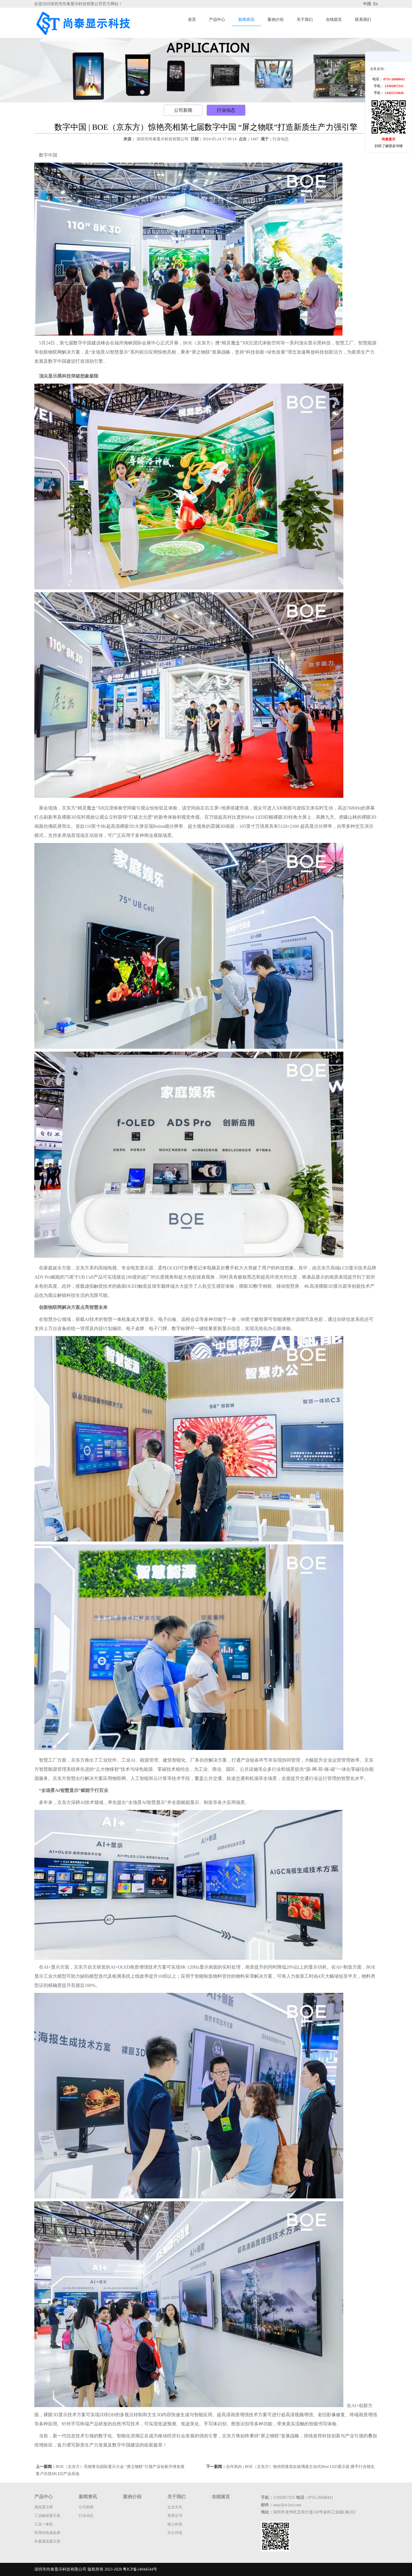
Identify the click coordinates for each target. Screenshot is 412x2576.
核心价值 (174, 2524)
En (375, 4)
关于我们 (305, 19)
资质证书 (174, 2515)
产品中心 (217, 19)
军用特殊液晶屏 (47, 2533)
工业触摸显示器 (47, 2515)
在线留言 (334, 19)
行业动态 (226, 110)
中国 (367, 4)
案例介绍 (276, 19)
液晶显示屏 (43, 2507)
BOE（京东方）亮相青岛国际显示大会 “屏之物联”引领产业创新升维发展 (120, 2467)
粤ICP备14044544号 (140, 2569)
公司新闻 (183, 110)
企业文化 (174, 2507)
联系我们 (363, 19)
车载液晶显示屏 (47, 2541)
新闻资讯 (246, 19)
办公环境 (174, 2533)
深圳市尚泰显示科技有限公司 (162, 139)
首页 (192, 19)
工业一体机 (43, 2524)
